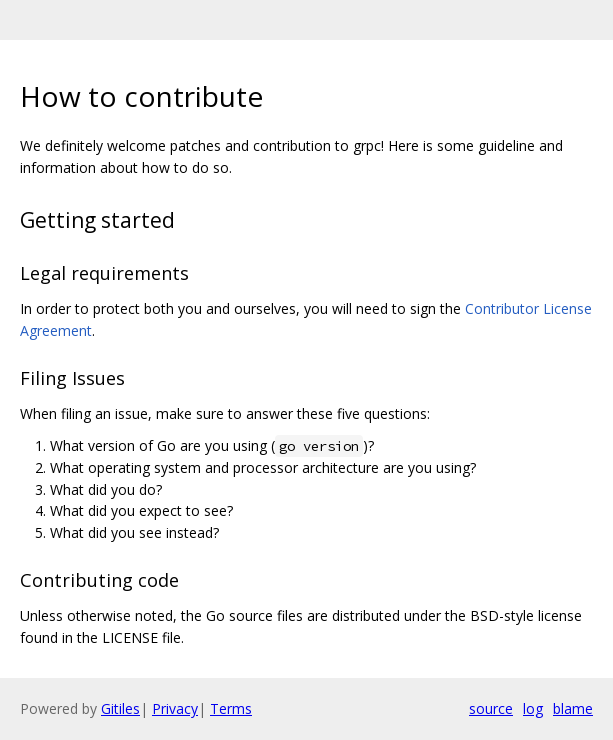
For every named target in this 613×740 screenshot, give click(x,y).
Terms (231, 708)
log (533, 708)
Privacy (175, 708)
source (491, 708)
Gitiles (120, 708)
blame (573, 708)
